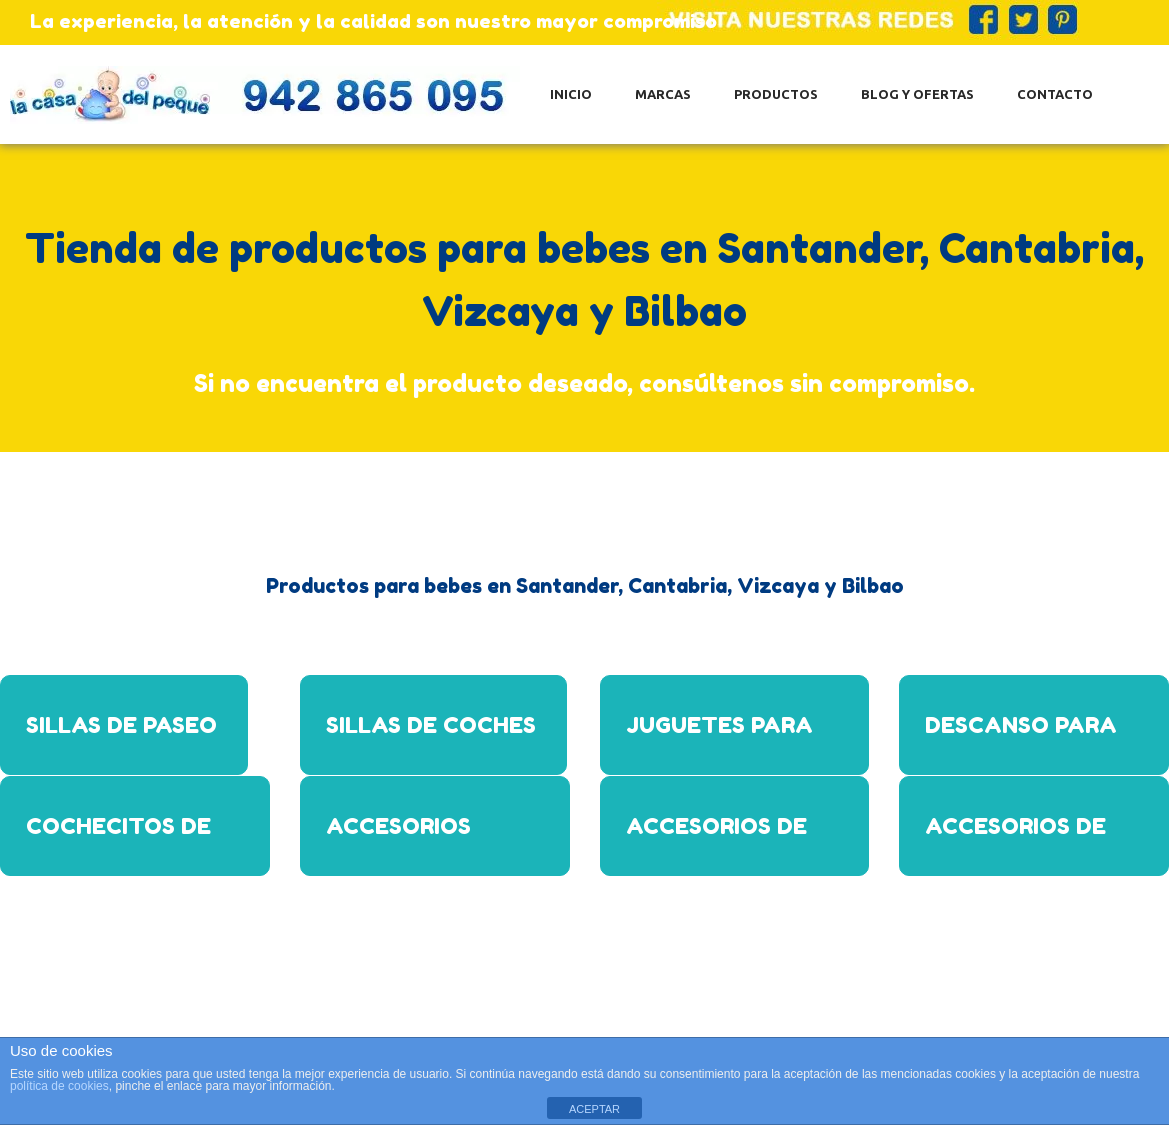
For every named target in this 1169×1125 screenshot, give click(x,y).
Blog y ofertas (917, 94)
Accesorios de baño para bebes (730, 844)
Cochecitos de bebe (118, 844)
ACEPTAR (594, 1109)
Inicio (571, 94)
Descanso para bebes (1021, 743)
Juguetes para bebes (719, 743)
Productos (776, 94)
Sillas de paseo (121, 725)
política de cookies (59, 1086)
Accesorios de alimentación (1015, 844)
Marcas (663, 94)
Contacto (1055, 94)
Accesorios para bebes (398, 844)
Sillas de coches (431, 725)
